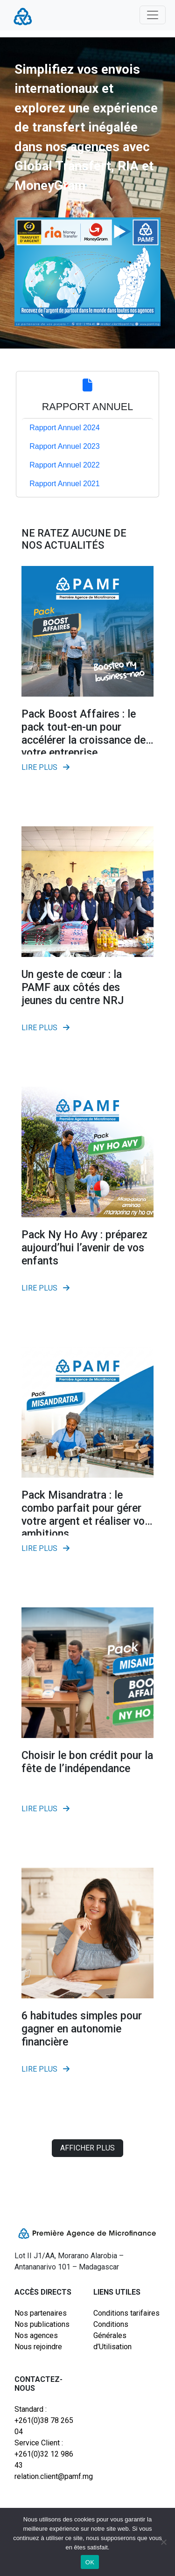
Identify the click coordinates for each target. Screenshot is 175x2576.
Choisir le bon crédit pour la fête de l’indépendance (87, 1762)
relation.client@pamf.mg (48, 2476)
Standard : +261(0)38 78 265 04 (43, 2420)
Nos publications (42, 2324)
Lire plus (45, 767)
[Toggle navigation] (153, 15)
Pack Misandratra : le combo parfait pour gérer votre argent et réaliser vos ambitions (85, 1514)
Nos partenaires (40, 2313)
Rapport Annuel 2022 (64, 465)
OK (89, 2562)
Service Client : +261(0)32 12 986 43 (43, 2454)
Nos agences (36, 2335)
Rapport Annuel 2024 (64, 428)
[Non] (163, 2542)
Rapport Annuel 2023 (64, 446)
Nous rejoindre (38, 2346)
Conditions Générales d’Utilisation (112, 2335)
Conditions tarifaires (126, 2313)
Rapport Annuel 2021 (64, 484)
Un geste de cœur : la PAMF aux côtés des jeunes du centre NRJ (72, 987)
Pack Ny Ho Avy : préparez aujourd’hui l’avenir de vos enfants (84, 1248)
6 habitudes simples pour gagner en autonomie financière (81, 2029)
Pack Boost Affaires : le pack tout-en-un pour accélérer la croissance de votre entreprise (83, 733)
